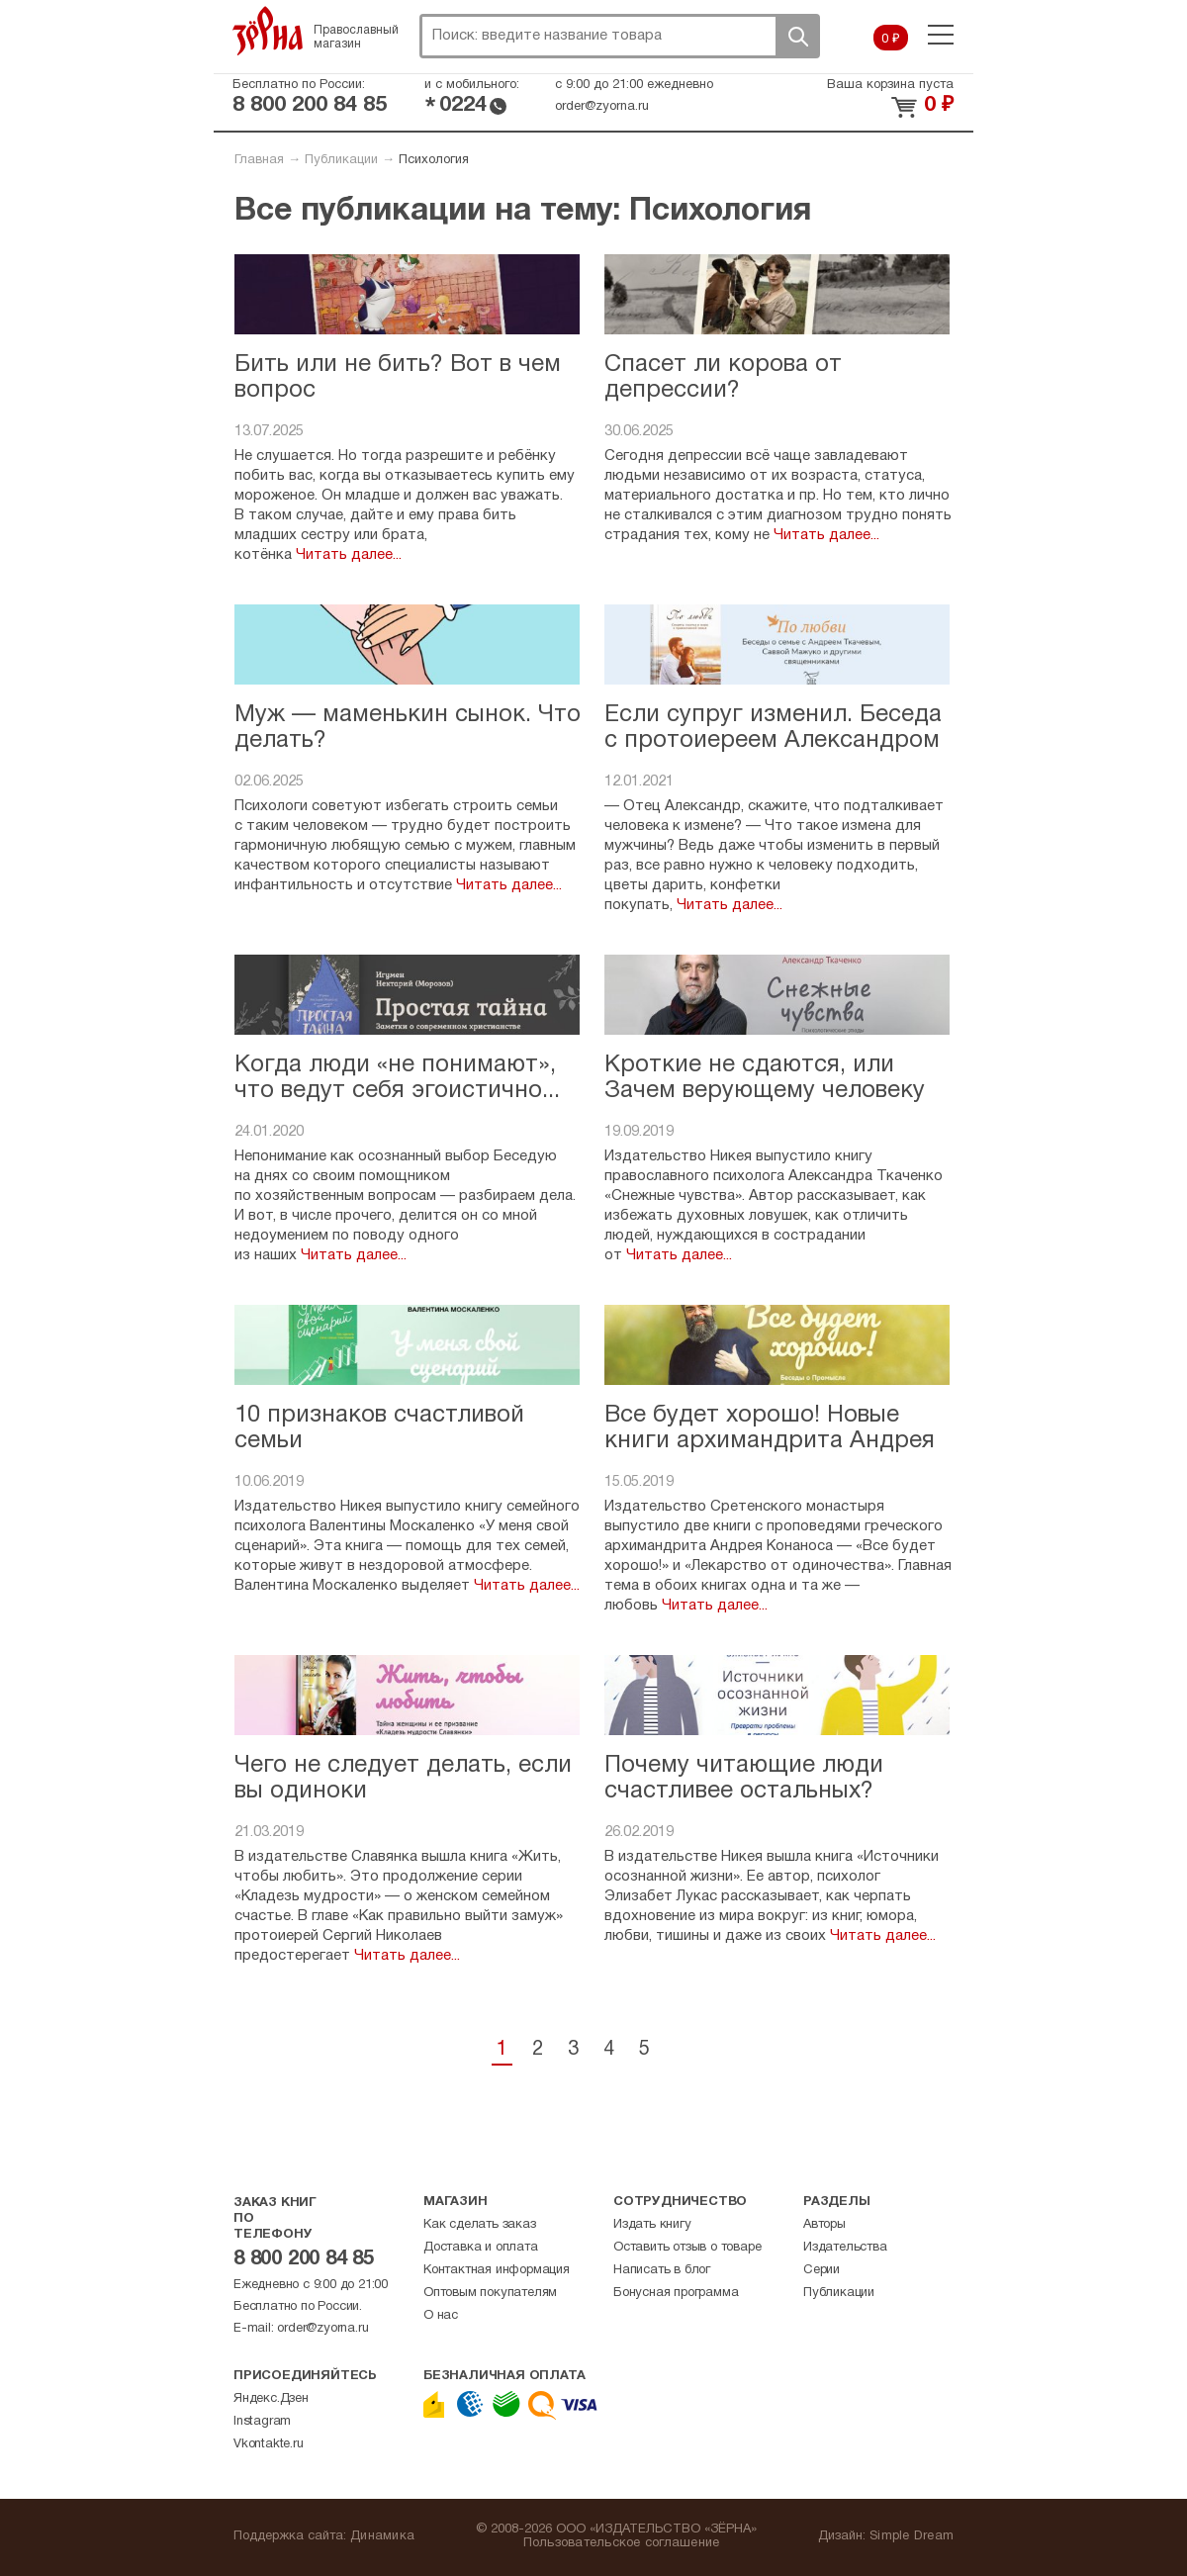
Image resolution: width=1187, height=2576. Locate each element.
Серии (821, 2270)
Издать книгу (652, 2225)
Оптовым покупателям (490, 2293)
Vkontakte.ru (268, 2444)
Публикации (341, 160)
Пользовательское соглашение (621, 2543)
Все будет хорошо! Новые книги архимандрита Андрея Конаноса (769, 1442)
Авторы (824, 2225)
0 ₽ (890, 40)
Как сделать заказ (479, 2225)
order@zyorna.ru (602, 107)
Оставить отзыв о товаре (687, 2248)
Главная (259, 160)
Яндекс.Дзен (271, 2399)
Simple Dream (911, 2536)
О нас (440, 2316)
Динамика (382, 2536)
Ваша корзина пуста (890, 85)
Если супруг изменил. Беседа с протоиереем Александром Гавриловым (773, 741)
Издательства (845, 2248)
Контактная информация (496, 2270)
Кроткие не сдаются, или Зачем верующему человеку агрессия (764, 1092)
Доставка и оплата (480, 2248)
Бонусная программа (675, 2293)
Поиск (797, 36)
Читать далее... (347, 555)
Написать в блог (661, 2270)
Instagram (262, 2422)
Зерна (268, 30)
